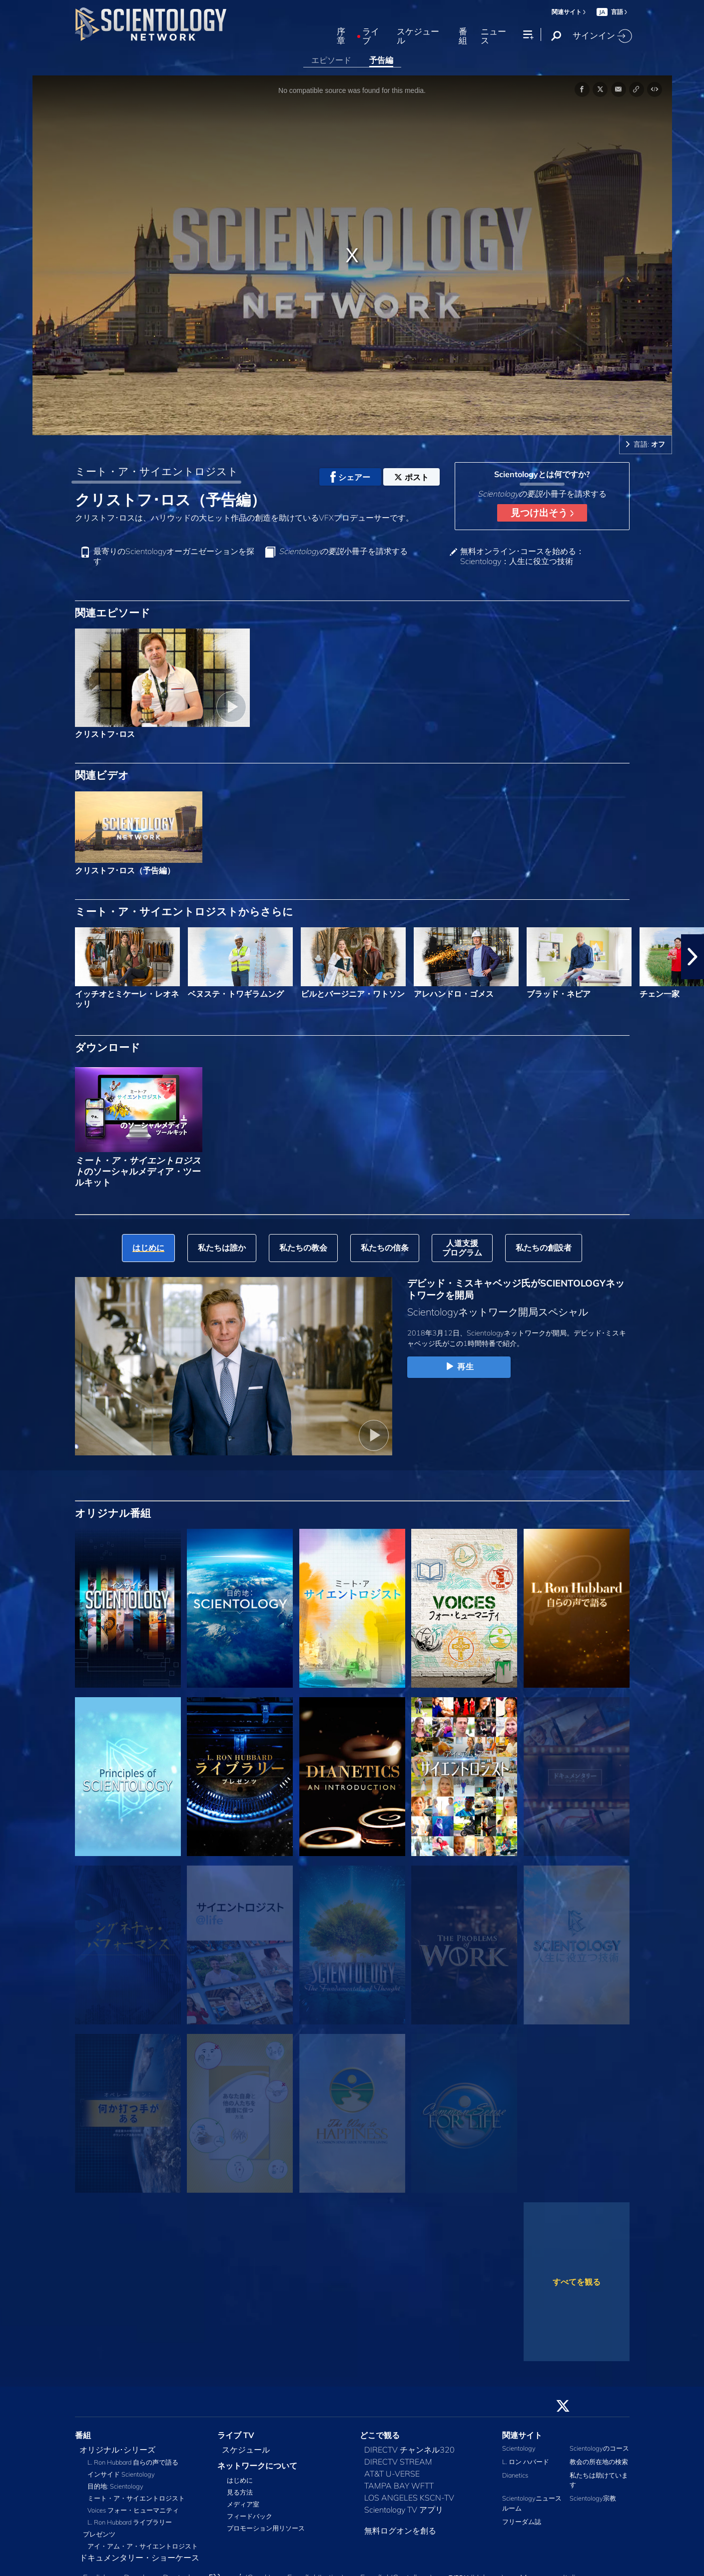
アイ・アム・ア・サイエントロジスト (142, 2546)
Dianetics (515, 2475)
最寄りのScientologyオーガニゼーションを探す (173, 556)
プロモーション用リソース (266, 2528)
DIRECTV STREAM (398, 2462)
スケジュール (418, 36)
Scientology (519, 2448)
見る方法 (240, 2492)
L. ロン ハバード (525, 2462)
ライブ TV (235, 2435)
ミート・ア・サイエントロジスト (156, 471)
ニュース (493, 36)
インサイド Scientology (121, 2474)
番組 (463, 36)
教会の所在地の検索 (599, 2462)
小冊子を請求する (343, 551)
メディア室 (243, 2504)
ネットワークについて (257, 2466)
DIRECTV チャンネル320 (409, 2450)
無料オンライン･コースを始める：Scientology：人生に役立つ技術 (522, 556)
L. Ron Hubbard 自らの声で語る (132, 2462)
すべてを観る (577, 2282)
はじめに (240, 2480)
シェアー (350, 477)
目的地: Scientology (115, 2486)
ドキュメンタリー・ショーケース (139, 2558)
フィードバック (249, 2516)
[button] (692, 956)
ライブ (370, 36)
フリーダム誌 (521, 2522)
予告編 (381, 60)
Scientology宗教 (593, 2498)
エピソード (331, 60)
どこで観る (380, 2435)
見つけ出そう (542, 513)
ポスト (411, 477)
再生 (459, 1366)
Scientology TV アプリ (403, 2510)
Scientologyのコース (599, 2448)
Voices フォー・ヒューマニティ (133, 2510)
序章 (341, 36)
